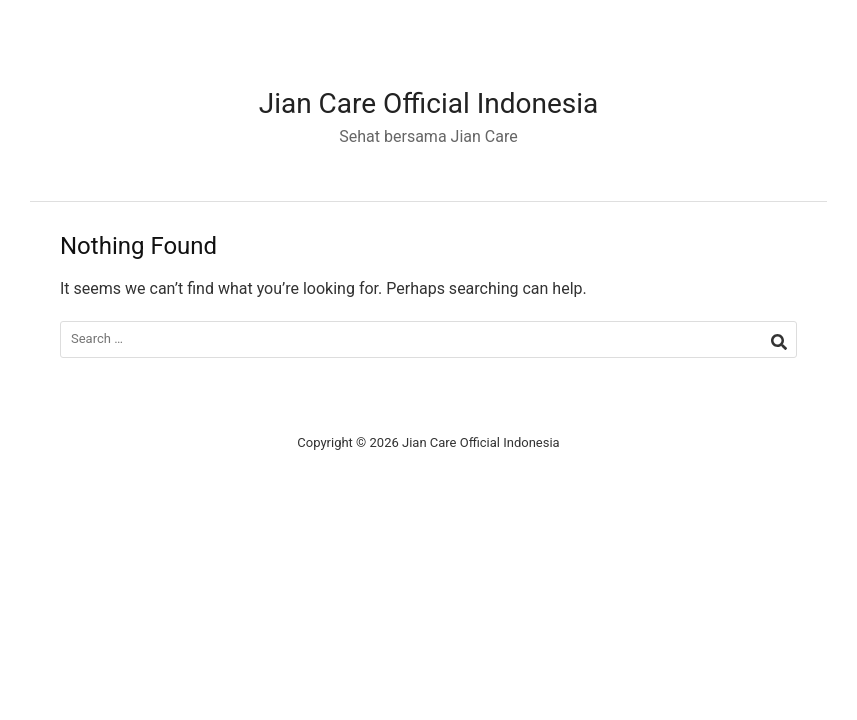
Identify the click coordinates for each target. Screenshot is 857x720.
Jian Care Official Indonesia (429, 103)
